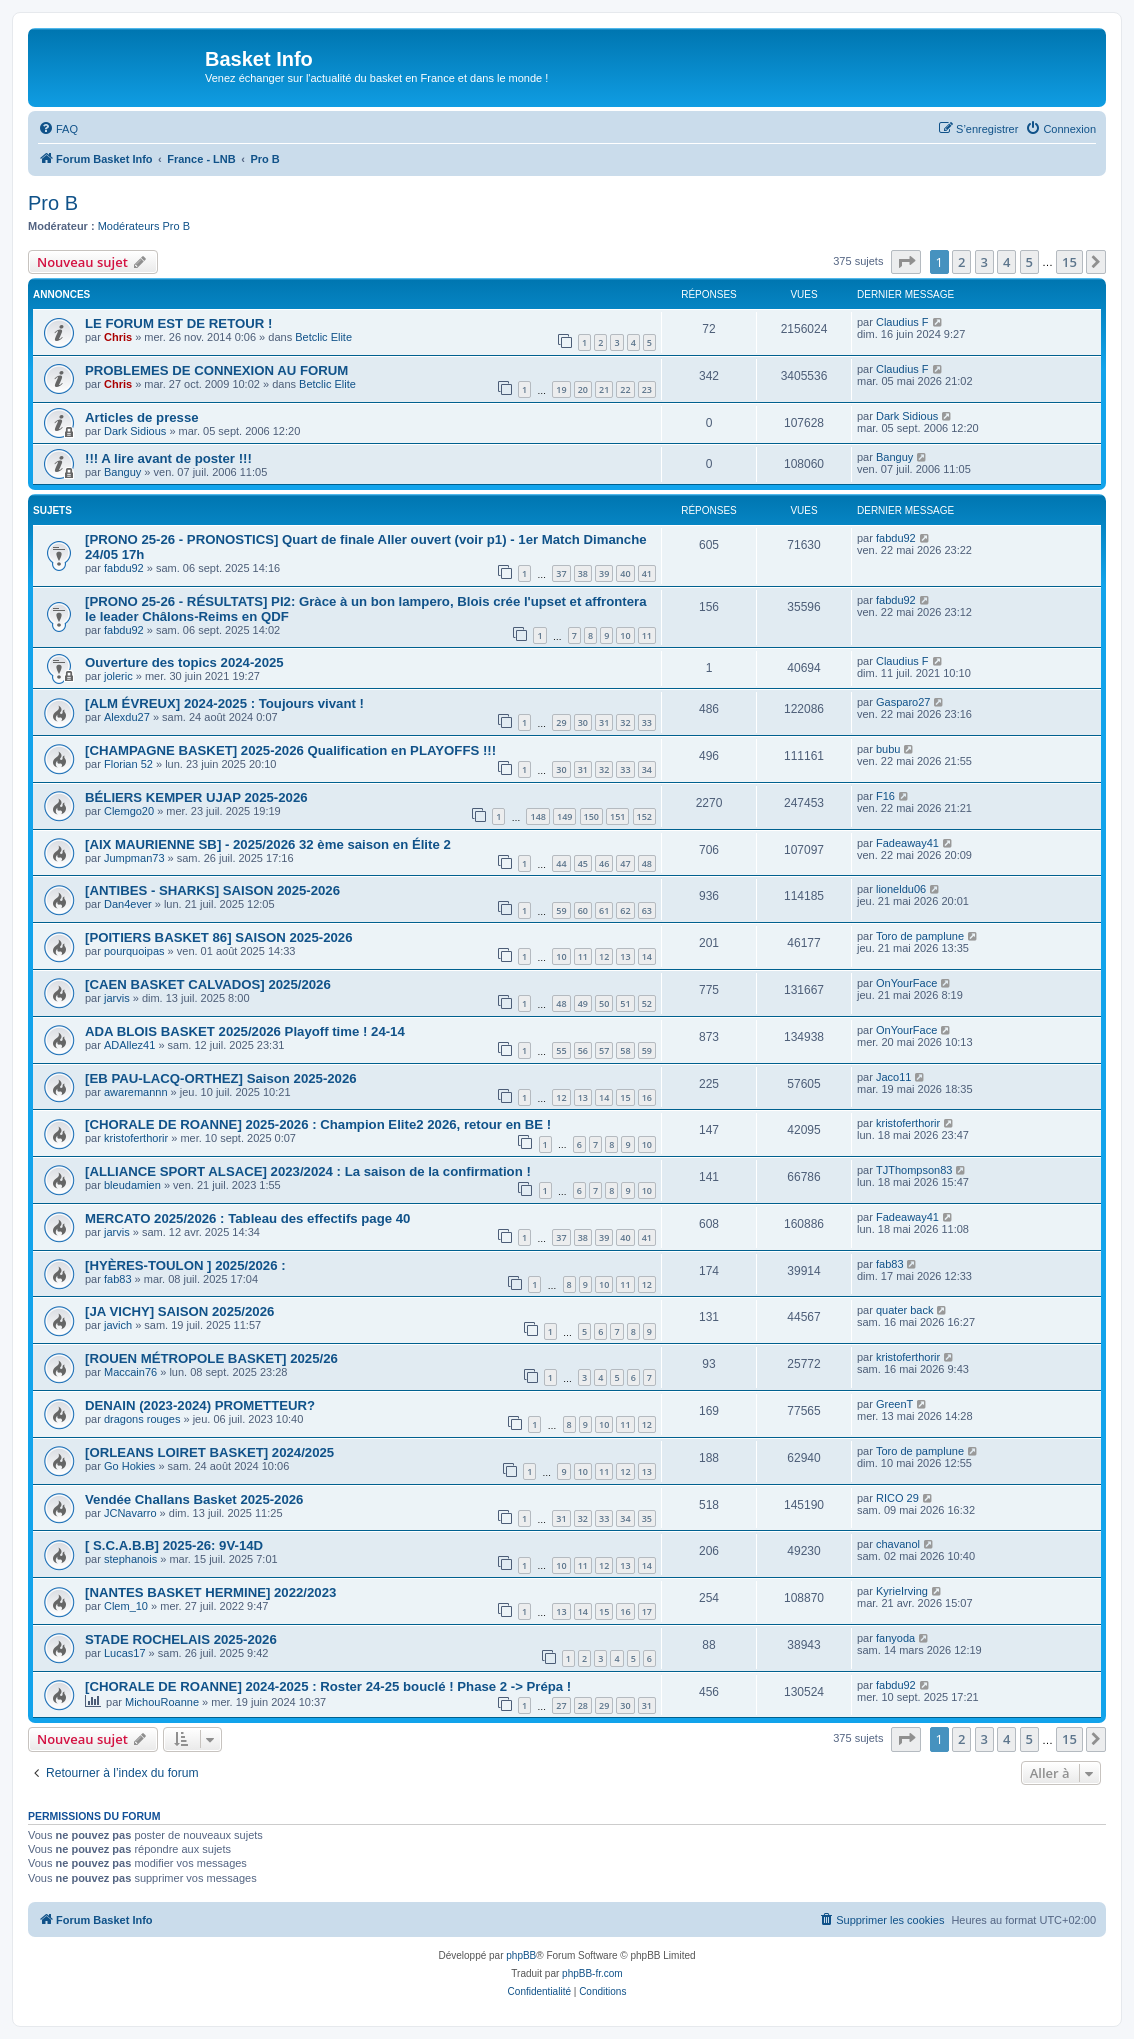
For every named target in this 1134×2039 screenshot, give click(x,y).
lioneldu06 (901, 889)
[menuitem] (58, 129)
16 (647, 1097)
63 (647, 910)
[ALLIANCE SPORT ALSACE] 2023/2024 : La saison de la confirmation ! (308, 1171)
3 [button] (984, 262)
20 (583, 389)
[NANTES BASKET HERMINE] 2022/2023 (210, 1592)
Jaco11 (893, 1077)
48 (647, 863)
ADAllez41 (129, 1045)
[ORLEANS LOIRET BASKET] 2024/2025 (209, 1452)
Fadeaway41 (907, 843)
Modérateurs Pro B (144, 226)
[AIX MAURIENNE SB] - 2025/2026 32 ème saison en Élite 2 (268, 844)
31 (604, 722)
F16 (885, 796)
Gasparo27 (903, 702)
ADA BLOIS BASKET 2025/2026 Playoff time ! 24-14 (245, 1031)
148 (537, 816)
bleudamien (132, 1185)
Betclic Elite (323, 337)
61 (604, 910)
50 (604, 1003)
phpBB (521, 1955)
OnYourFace (906, 983)
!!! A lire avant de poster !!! (168, 458)
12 (604, 956)
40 (625, 573)
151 (617, 816)
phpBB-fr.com (592, 1973)
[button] (906, 262)
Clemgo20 (129, 811)
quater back (904, 1310)
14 (647, 956)
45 (583, 863)
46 (604, 863)
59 (561, 910)
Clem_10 (126, 1606)
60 (583, 910)
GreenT (894, 1404)
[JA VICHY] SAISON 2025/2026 (179, 1311)
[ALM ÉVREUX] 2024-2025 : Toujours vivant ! (224, 703)
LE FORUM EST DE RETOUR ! (178, 323)
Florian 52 (128, 764)
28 (583, 1705)
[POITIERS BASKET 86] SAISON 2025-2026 (219, 937)
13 (625, 956)
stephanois (130, 1559)
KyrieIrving (902, 1591)
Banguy (122, 472)
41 (647, 573)
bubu (888, 749)
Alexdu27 (127, 717)
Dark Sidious (135, 431)
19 (561, 389)
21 (604, 389)
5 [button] (1029, 262)
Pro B (53, 203)
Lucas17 (125, 1653)
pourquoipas (134, 951)
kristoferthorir (136, 1138)
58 (625, 1050)
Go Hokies (129, 1466)
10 (625, 635)
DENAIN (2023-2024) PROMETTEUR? (200, 1405)
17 (647, 1611)
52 (647, 1003)
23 (647, 389)
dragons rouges (142, 1419)
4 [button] (1006, 262)
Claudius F (902, 322)
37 (561, 573)
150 (591, 816)
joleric (118, 676)
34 (647, 769)
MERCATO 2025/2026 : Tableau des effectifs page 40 (247, 1218)
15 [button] (1069, 262)
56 (583, 1050)
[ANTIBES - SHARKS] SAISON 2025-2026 (212, 890)
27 (561, 1705)
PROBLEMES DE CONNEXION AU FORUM (216, 370)
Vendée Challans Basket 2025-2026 (194, 1499)
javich (118, 1325)
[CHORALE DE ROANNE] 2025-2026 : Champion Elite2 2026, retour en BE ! (318, 1124)
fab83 (118, 1279)
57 (604, 1050)
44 (561, 863)
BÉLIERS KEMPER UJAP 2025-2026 (196, 797)
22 (625, 389)
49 (583, 1003)
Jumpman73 (134, 858)
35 (647, 1518)
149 (564, 816)
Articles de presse (142, 417)
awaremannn (136, 1092)
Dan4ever (128, 904)
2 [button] (961, 262)
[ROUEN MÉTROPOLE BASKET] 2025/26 (211, 1358)
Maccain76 (130, 1372)
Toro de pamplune (920, 936)
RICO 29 (897, 1498)
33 (647, 722)
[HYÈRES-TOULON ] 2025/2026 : (185, 1265)
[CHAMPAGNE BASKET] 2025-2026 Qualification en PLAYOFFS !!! (290, 750)
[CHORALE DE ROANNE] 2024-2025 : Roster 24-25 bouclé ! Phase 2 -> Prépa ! (328, 1686)
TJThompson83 (914, 1170)
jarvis (117, 998)
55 (561, 1050)
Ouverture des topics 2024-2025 (184, 662)
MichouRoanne (162, 1702)
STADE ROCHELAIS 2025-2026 (181, 1639)
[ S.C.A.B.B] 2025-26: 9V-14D (174, 1545)
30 (583, 722)
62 (625, 910)
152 (644, 816)
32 (625, 722)
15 (625, 1097)
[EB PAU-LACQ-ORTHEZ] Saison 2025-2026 (221, 1078)
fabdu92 (124, 568)
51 (625, 1003)
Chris (118, 337)
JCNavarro (130, 1513)
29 (561, 722)
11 (647, 635)
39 (604, 573)
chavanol (898, 1544)
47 (625, 863)
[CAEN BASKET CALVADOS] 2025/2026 (208, 984)
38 (583, 573)
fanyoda (895, 1638)
